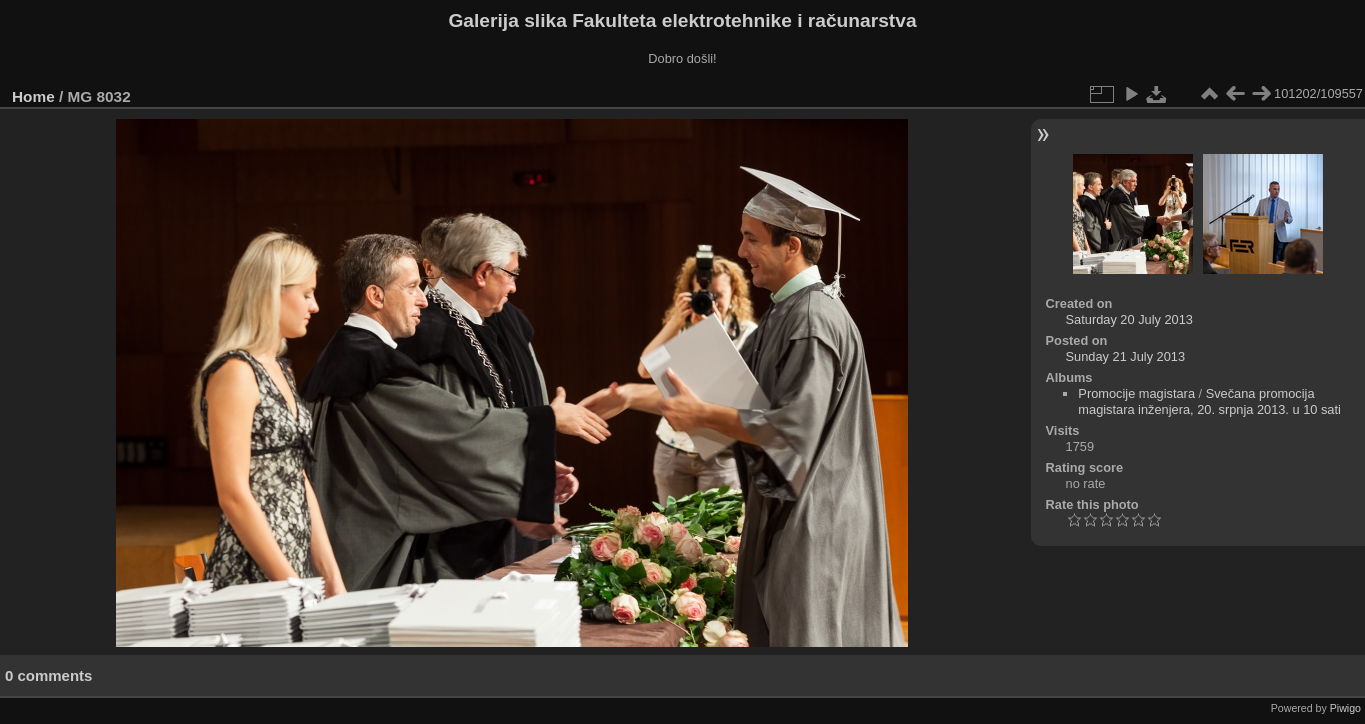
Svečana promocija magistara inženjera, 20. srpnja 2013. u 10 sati (1209, 401)
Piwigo (1345, 708)
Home (33, 96)
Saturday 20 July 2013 (1129, 319)
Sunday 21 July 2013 (1126, 356)
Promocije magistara (1136, 393)
